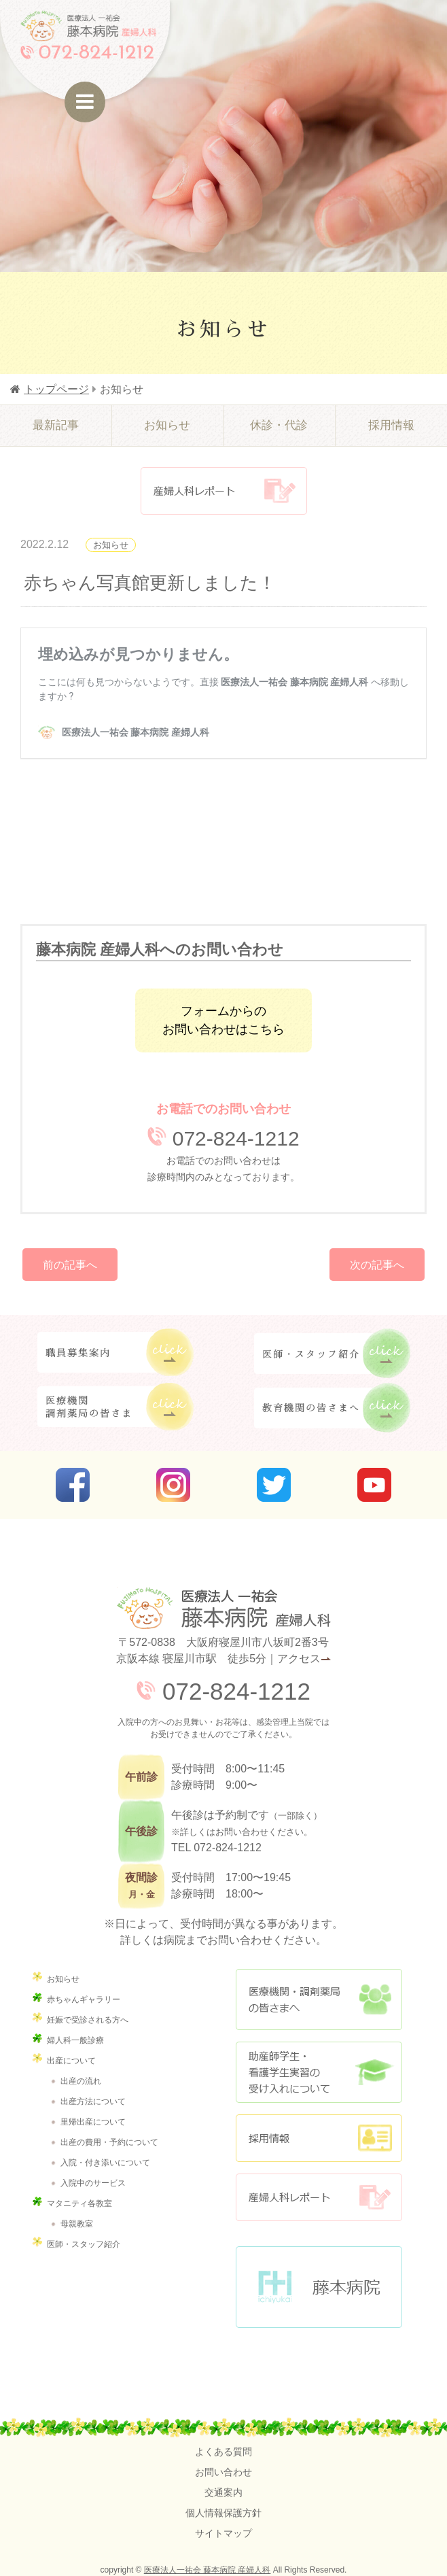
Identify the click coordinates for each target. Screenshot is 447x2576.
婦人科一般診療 (75, 2040)
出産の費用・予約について (109, 2142)
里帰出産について (93, 2122)
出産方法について (93, 2101)
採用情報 (391, 425)
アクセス (299, 1658)
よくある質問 (223, 2451)
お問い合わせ (223, 2472)
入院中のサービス (93, 2183)
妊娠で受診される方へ (87, 2020)
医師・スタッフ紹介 (83, 2244)
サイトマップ (223, 2533)
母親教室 (76, 2224)
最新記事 (56, 425)
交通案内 (223, 2492)
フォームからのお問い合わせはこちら (223, 1020)
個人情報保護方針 (223, 2512)
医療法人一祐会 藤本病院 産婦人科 (207, 2570)
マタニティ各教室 (79, 2203)
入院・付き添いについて (105, 2162)
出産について (71, 2060)
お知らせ (167, 425)
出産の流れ (80, 2081)
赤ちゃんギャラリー (83, 1999)
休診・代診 (279, 425)
